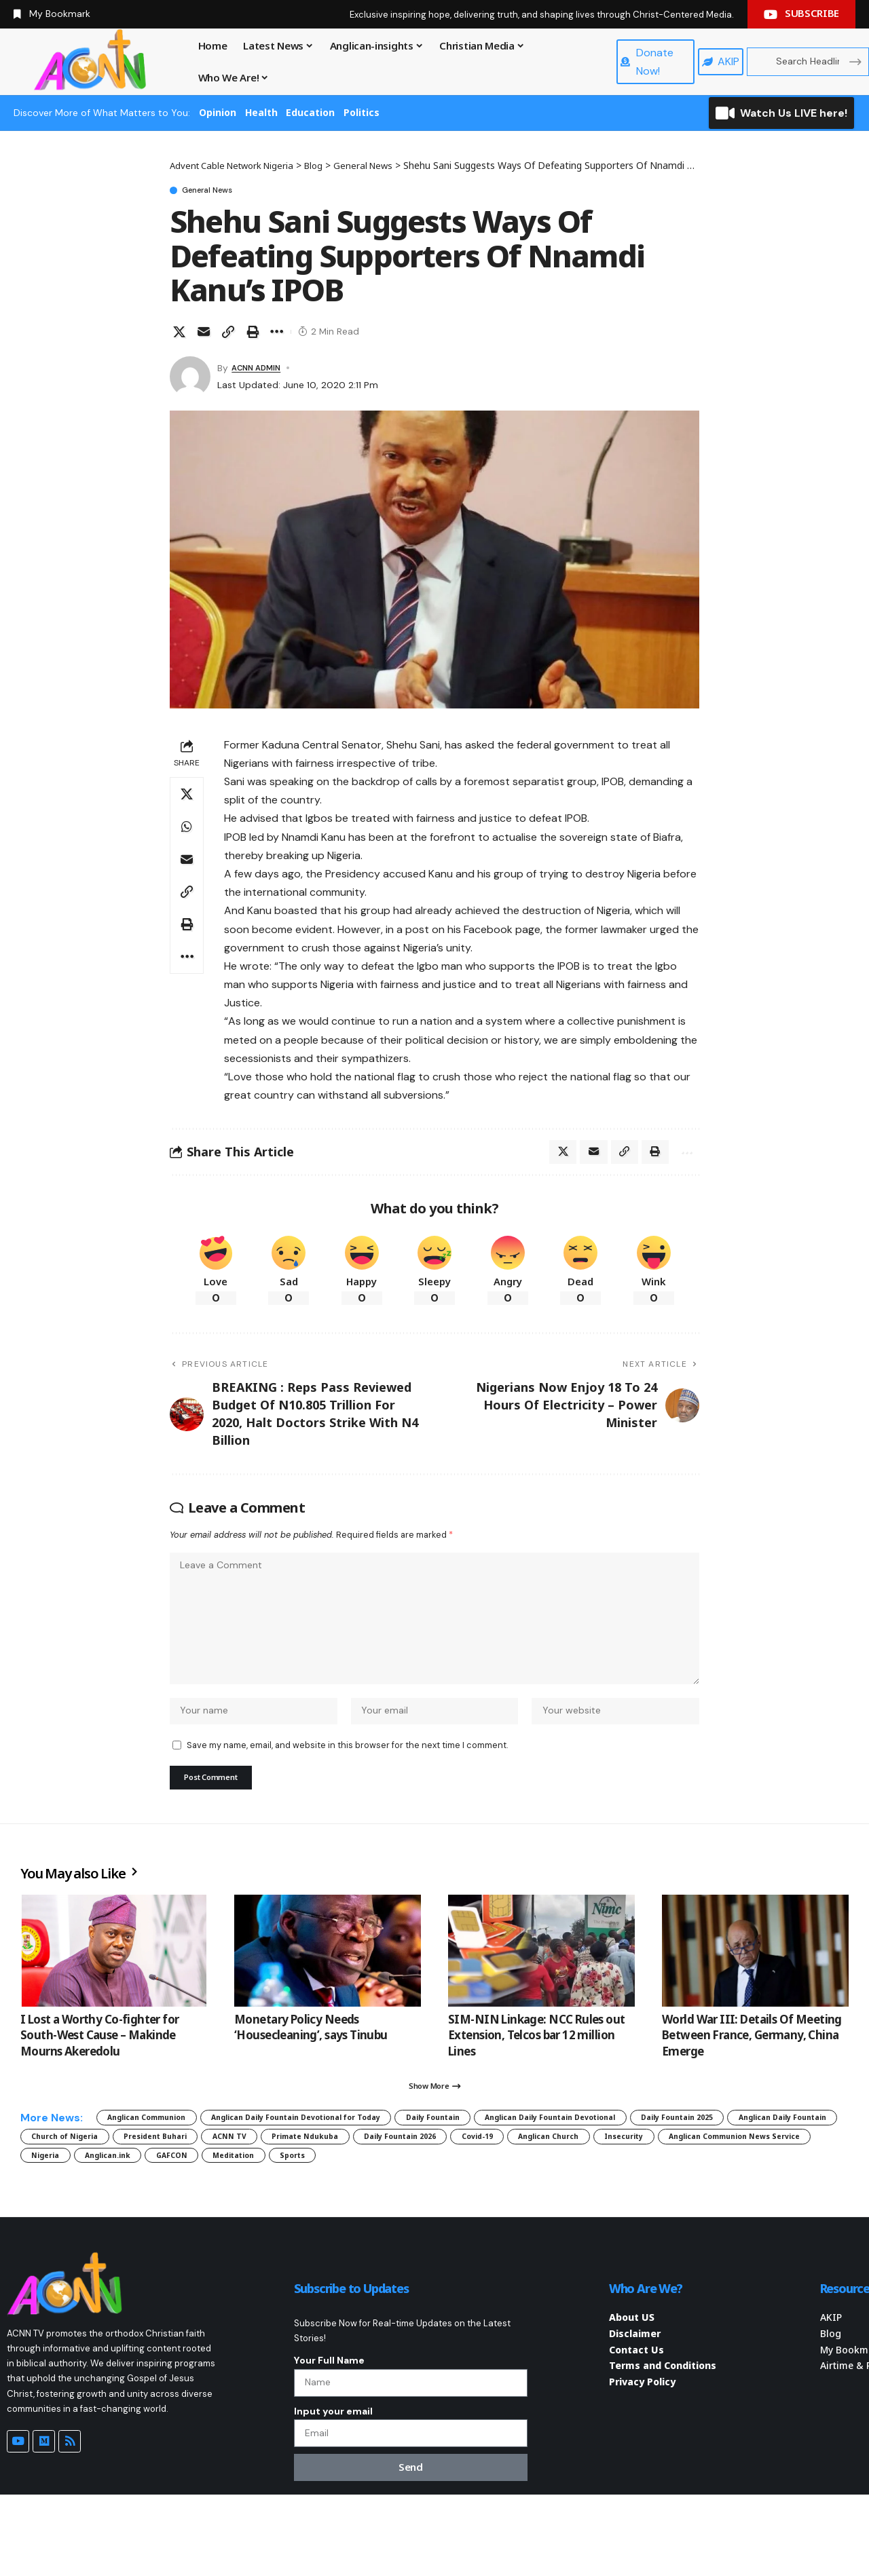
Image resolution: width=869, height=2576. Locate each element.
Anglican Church (147, 2197)
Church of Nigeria (349, 2173)
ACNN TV (558, 2173)
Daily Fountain (532, 2150)
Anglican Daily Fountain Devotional (684, 2150)
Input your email (333, 2486)
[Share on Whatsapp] (186, 829)
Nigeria (522, 2197)
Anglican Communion (162, 2150)
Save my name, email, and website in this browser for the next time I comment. (347, 1767)
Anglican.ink (601, 2197)
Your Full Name (329, 2429)
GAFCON (683, 2197)
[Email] (203, 334)
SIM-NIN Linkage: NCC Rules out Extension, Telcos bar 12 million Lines (536, 2062)
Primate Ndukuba (655, 2173)
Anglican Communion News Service (387, 2197)
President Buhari (464, 2173)
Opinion (217, 112)
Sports (51, 2221)
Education (310, 112)
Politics (362, 112)
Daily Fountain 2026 (777, 2173)
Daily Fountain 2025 (81, 2173)
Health (261, 112)
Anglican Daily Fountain (217, 2173)
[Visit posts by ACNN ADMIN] (190, 379)
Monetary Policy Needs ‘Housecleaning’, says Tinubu (311, 2054)
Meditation (762, 2197)
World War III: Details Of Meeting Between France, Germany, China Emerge (752, 2062)
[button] (228, 334)
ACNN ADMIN (261, 370)
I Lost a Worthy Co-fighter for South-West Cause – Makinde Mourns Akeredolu (99, 2062)
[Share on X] (179, 334)
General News (221, 191)
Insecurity (244, 2197)
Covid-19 (55, 2197)
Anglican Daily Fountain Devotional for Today (356, 2150)
